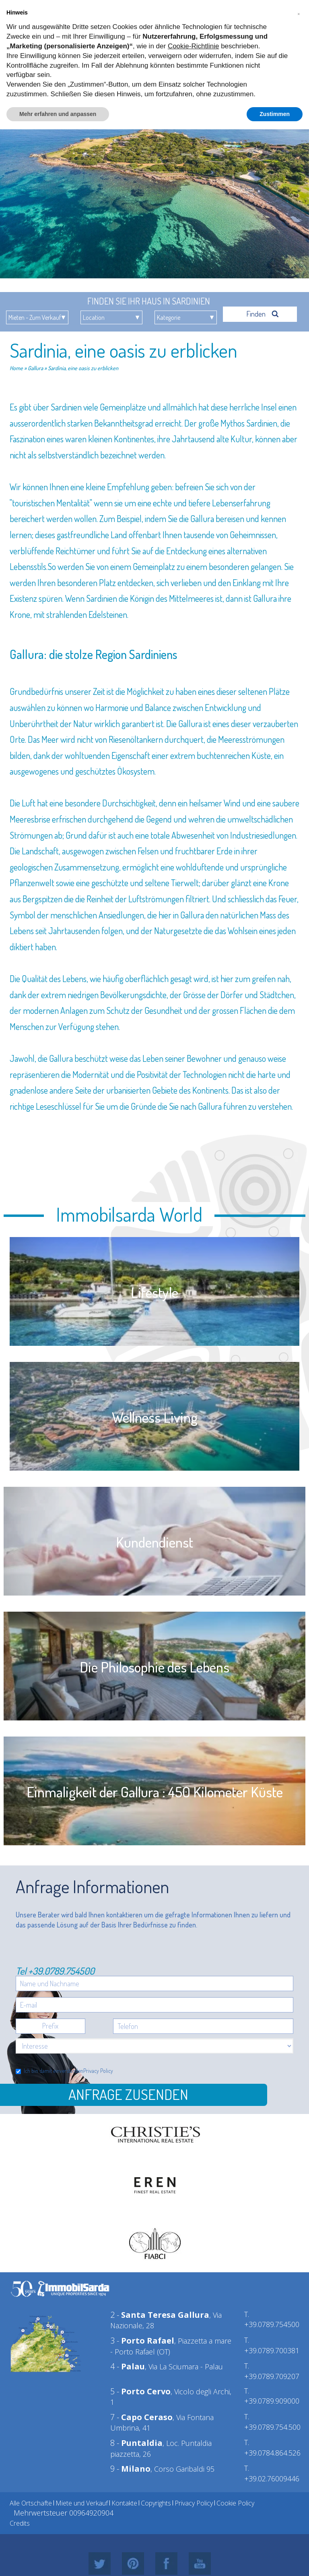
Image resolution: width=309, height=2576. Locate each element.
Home (16, 368)
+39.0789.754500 (61, 1971)
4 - (127, 2366)
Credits (20, 2523)
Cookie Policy (235, 2503)
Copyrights (156, 2503)
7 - (141, 2417)
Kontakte (124, 2503)
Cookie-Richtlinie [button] (193, 46)
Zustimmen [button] (275, 114)
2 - (159, 2314)
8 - (136, 2442)
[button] (298, 12)
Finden (262, 313)
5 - (140, 2391)
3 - (142, 2340)
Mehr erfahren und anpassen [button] (57, 114)
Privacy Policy (98, 2070)
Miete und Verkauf (82, 2503)
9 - (130, 2468)
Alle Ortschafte (31, 2503)
